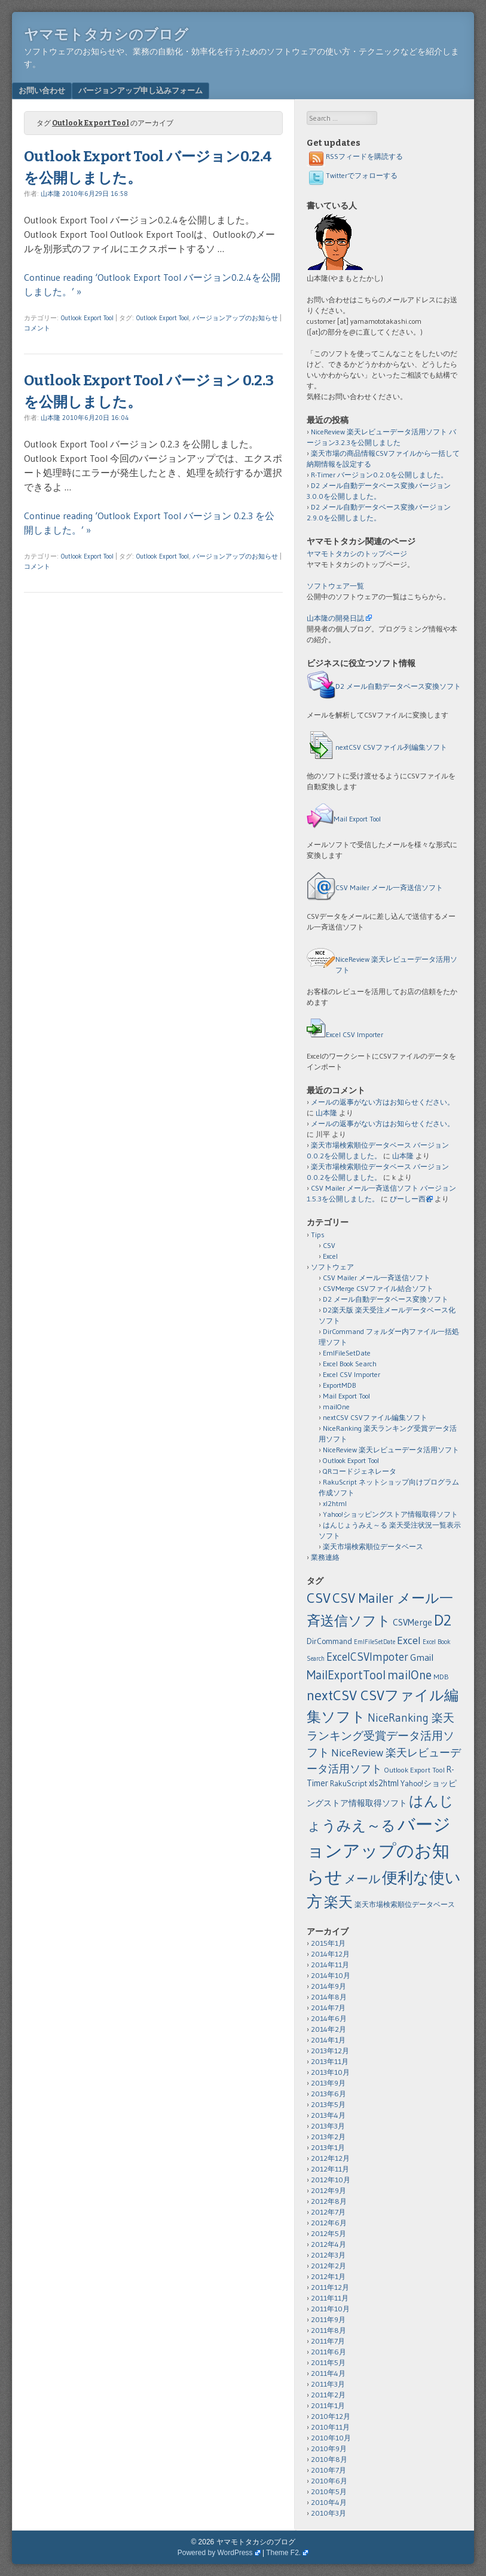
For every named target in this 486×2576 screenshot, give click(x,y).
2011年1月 (328, 2405)
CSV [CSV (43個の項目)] (319, 1597)
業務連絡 (325, 1557)
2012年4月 (328, 2244)
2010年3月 (328, 2512)
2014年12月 (330, 1953)
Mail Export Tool (357, 818)
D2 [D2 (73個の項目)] (442, 1620)
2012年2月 (328, 2265)
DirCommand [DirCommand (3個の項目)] (329, 1641)
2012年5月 (328, 2233)
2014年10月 (330, 1975)
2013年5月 (328, 2104)
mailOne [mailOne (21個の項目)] (409, 1675)
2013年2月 (328, 2136)
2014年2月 (328, 2029)
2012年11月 (330, 2168)
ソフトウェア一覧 (335, 585)
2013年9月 (328, 2082)
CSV (329, 1245)
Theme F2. (283, 2553)
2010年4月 (329, 2502)
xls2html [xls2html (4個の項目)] (384, 1783)
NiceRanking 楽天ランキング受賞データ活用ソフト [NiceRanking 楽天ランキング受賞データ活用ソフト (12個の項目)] (380, 1735)
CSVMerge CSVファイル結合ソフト (378, 1288)
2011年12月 (330, 2287)
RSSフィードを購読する (355, 156)
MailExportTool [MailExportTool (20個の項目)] (346, 1674)
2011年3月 (328, 2383)
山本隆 (50, 193)
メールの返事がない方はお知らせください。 (382, 1101)
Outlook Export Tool (87, 318)
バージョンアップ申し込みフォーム (140, 90)
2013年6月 (328, 2093)
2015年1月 (328, 1943)
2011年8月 (328, 2330)
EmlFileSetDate (347, 1352)
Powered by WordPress (215, 2553)
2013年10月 (330, 2072)
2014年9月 (328, 1986)
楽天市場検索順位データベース (373, 1546)
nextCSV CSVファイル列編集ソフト (391, 747)
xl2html (335, 1503)
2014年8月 (329, 1996)
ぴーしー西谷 (411, 1198)
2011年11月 (330, 2297)
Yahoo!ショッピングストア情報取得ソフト (390, 1514)
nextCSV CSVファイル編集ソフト (375, 1417)
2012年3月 (328, 2254)
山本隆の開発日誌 (335, 618)
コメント (37, 328)
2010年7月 (328, 2469)
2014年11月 (330, 1964)
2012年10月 (330, 2179)
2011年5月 (328, 2362)
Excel (330, 1256)
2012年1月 (328, 2276)
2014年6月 (329, 2018)
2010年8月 (329, 2459)
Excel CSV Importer (354, 1034)
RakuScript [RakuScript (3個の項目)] (348, 1783)
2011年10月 (330, 2308)
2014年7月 (328, 2007)
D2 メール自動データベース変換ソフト (398, 686)
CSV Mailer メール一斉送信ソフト (389, 887)
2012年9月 (328, 2190)
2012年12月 (330, 2158)
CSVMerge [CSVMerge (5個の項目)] (412, 1622)
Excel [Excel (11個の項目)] (409, 1640)
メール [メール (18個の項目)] (362, 1878)
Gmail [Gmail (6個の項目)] (421, 1657)
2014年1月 (328, 2039)
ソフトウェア (332, 1266)
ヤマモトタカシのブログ (106, 34)
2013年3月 (328, 2125)
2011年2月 (328, 2394)
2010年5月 (329, 2491)
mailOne (336, 1406)
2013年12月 (330, 2050)
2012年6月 (329, 2222)
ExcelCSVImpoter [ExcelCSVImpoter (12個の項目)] (367, 1657)
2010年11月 (330, 2426)
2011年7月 (328, 2340)
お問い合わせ (42, 90)
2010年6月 (329, 2480)
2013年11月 (330, 2061)
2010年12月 (330, 2416)
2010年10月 (331, 2437)
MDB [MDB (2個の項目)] (441, 1676)
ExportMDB (339, 1385)
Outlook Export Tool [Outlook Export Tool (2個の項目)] (414, 1769)
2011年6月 (328, 2351)
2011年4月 (328, 2373)
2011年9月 (328, 2319)
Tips (318, 1234)
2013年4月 (328, 2115)
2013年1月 (328, 2147)
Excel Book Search (350, 1363)
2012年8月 (329, 2201)
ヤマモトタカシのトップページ (357, 553)
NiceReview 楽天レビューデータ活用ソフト (391, 1449)
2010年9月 (329, 2448)
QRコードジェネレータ (359, 1471)
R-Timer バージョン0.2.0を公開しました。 (379, 474)
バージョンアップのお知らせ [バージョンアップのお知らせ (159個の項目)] (379, 1850)
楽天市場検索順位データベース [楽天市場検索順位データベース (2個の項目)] (404, 1904)
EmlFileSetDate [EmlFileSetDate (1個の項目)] (374, 1642)
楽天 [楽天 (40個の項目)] (338, 1901)
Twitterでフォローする (352, 175)
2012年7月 (328, 2211)
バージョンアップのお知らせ (235, 318)
